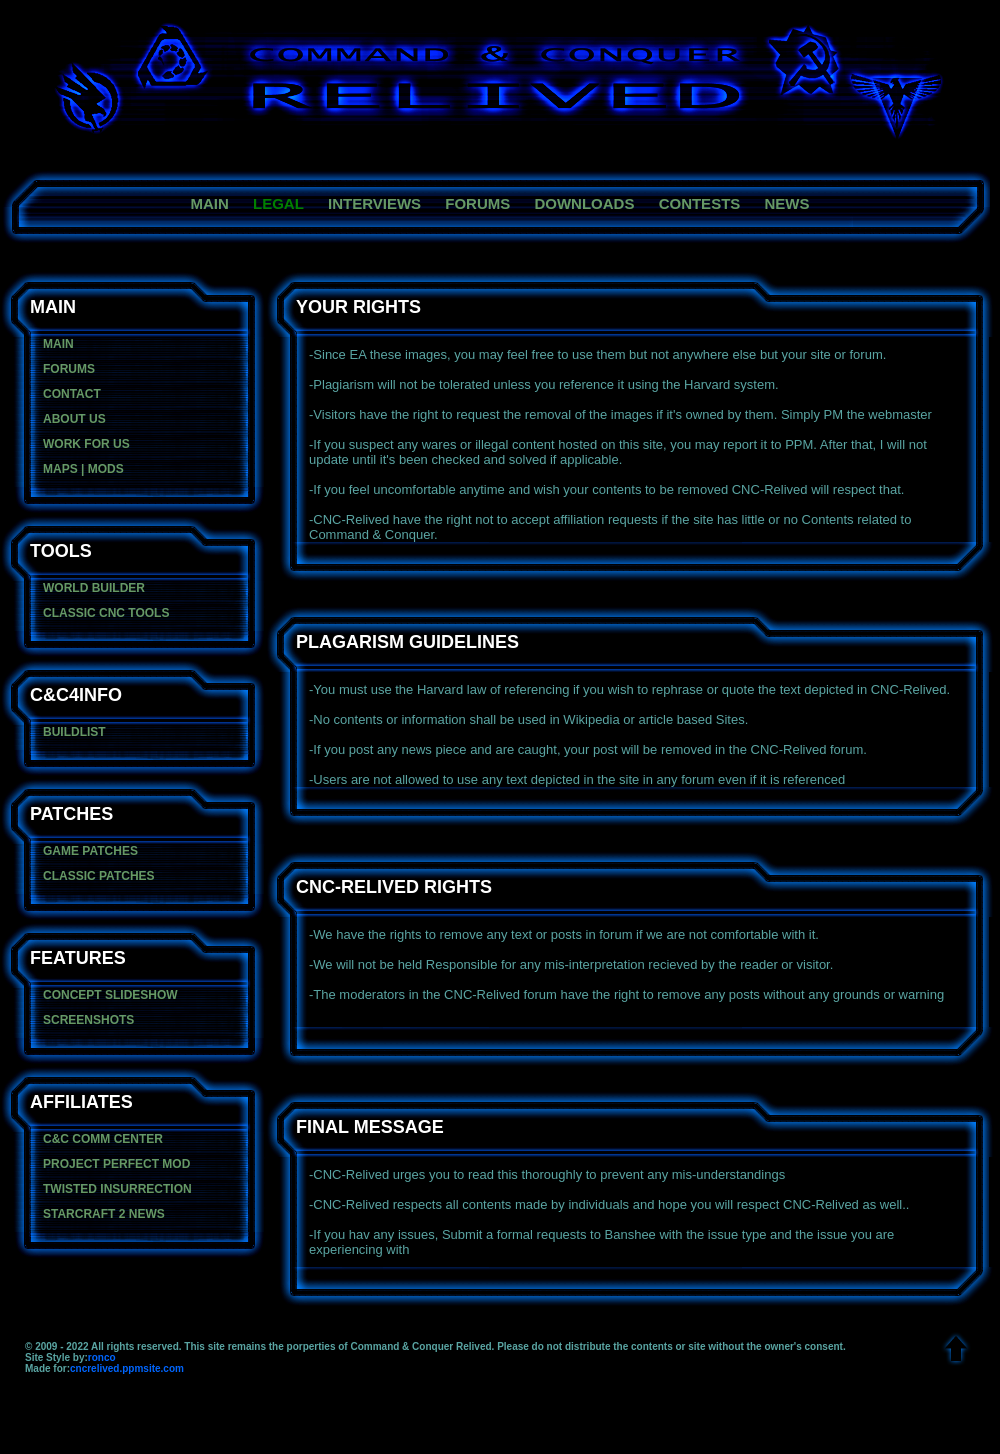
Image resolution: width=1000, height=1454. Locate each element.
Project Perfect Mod (116, 1164)
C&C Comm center (103, 1139)
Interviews (374, 203)
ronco (102, 1357)
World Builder (94, 588)
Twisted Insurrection (117, 1189)
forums (477, 203)
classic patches (99, 876)
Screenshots (88, 1020)
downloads (584, 203)
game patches (90, 851)
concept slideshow (110, 995)
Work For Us (86, 444)
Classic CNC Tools (106, 613)
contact (72, 394)
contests (700, 203)
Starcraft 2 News (104, 1214)
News (786, 203)
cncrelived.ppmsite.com (127, 1368)
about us (74, 419)
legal (278, 203)
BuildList (74, 732)
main (210, 203)
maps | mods (83, 469)
